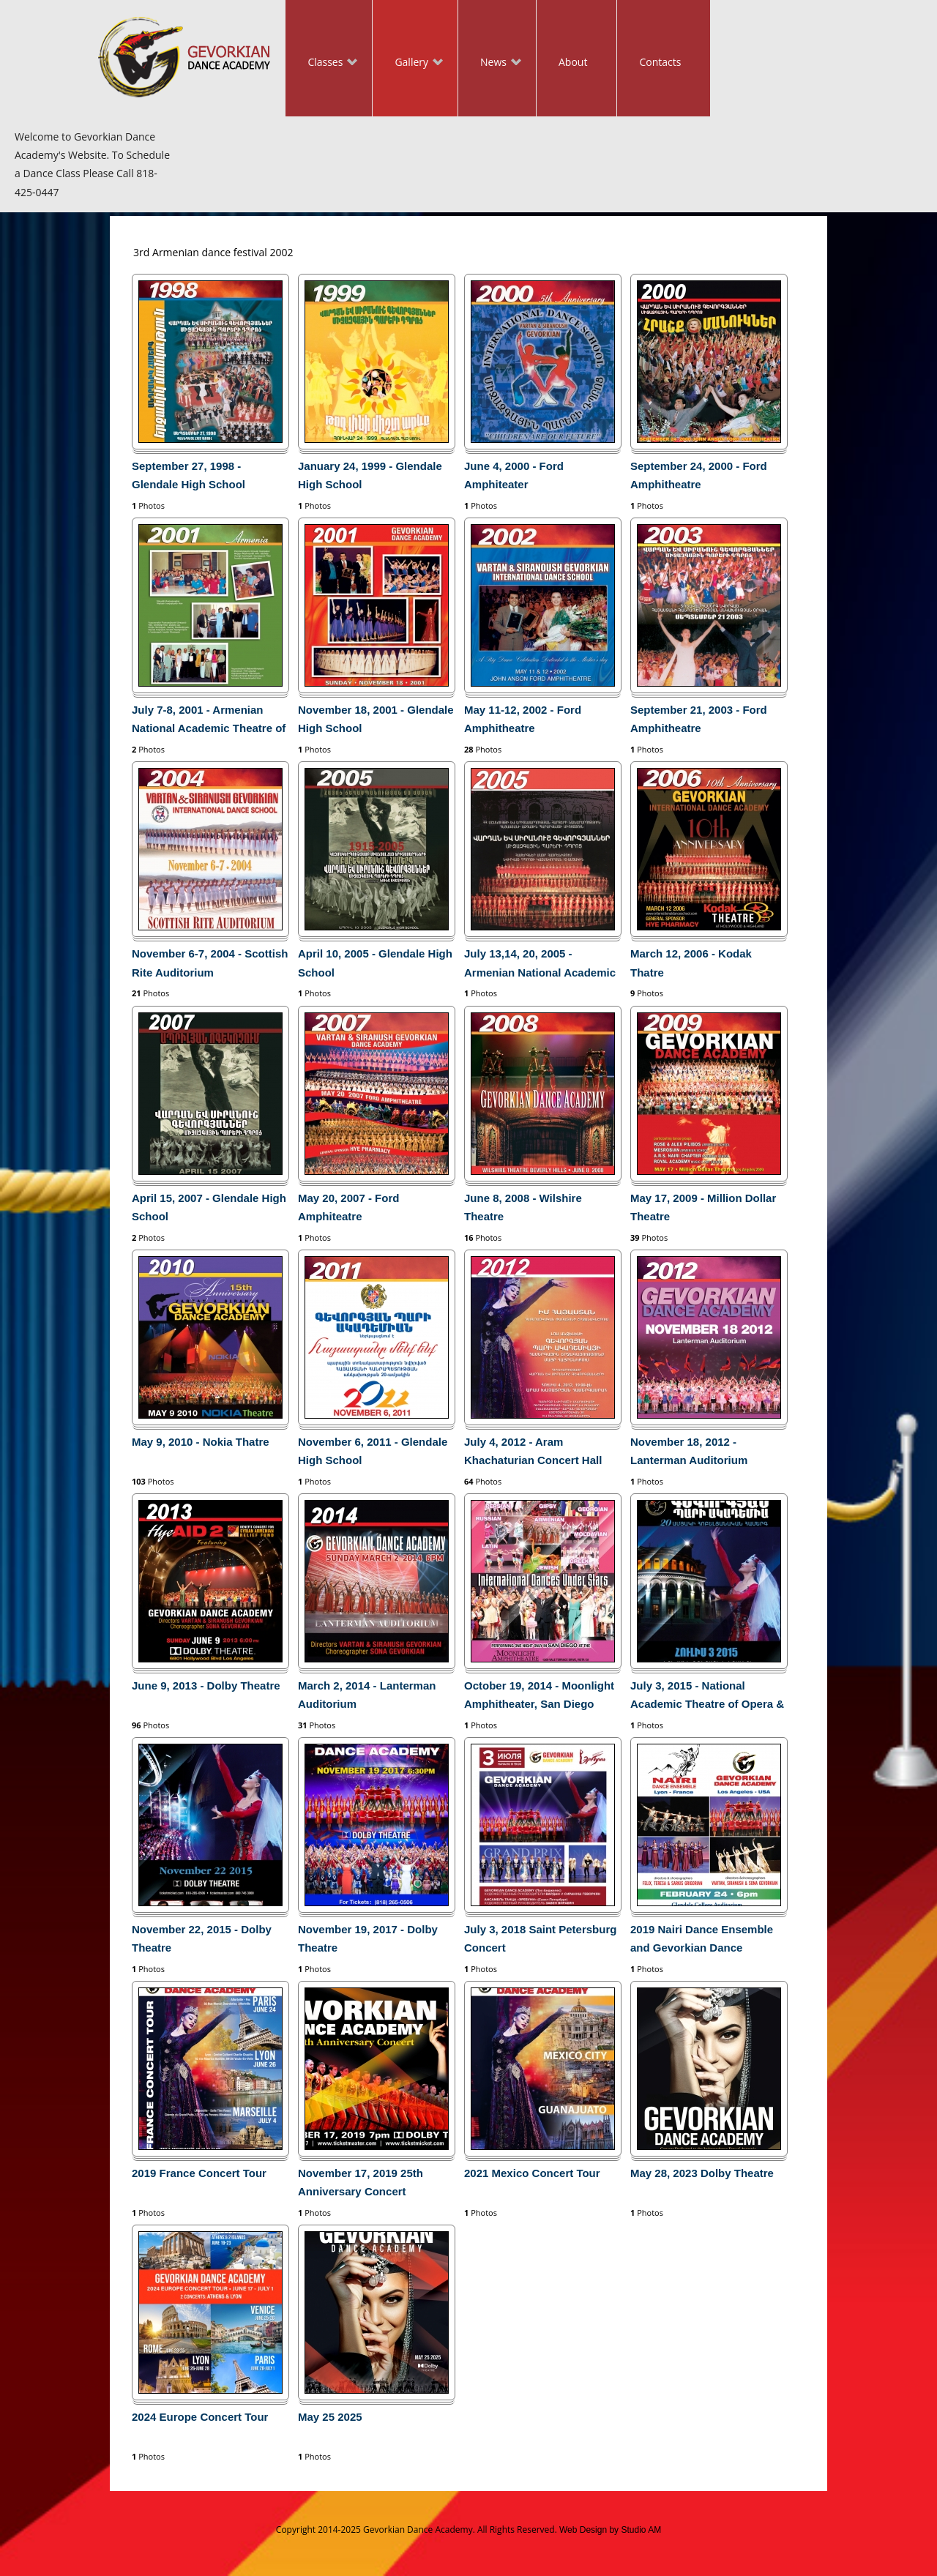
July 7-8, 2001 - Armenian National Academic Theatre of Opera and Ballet (208, 721)
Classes (321, 63)
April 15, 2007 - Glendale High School (209, 1207)
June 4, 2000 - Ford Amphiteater (514, 475)
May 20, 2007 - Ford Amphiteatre (348, 1207)
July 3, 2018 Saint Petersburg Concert (540, 1938)
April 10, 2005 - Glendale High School (375, 962)
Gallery (408, 63)
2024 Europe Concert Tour (200, 2417)
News (489, 63)
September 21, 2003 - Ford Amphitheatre (698, 718)
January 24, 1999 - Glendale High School (370, 475)
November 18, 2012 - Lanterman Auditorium (688, 1451)
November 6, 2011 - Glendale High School (372, 1451)
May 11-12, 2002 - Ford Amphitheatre (522, 718)
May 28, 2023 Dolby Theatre (702, 2173)
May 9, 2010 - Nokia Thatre (200, 1442)
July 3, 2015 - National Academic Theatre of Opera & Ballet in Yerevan (707, 1697)
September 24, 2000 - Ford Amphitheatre (698, 475)
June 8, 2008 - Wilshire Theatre (523, 1207)
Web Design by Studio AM (610, 2530)
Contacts (660, 62)
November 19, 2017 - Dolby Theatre (368, 1938)
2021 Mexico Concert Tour (532, 2173)
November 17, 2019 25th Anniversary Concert (360, 2182)
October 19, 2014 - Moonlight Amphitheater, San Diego (539, 1694)
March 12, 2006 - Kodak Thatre (691, 962)
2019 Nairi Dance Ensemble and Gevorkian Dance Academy (701, 1941)
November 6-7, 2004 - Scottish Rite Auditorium (210, 962)
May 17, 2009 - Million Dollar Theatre (703, 1207)
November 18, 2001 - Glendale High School (376, 718)
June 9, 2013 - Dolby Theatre (206, 1685)
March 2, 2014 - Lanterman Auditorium (367, 1694)
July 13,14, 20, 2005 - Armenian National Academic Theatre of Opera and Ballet (540, 965)
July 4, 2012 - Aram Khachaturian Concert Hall (533, 1451)
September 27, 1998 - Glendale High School (188, 475)
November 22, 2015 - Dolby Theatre (202, 1938)
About (573, 62)
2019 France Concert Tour (199, 2173)
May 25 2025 (330, 2417)
